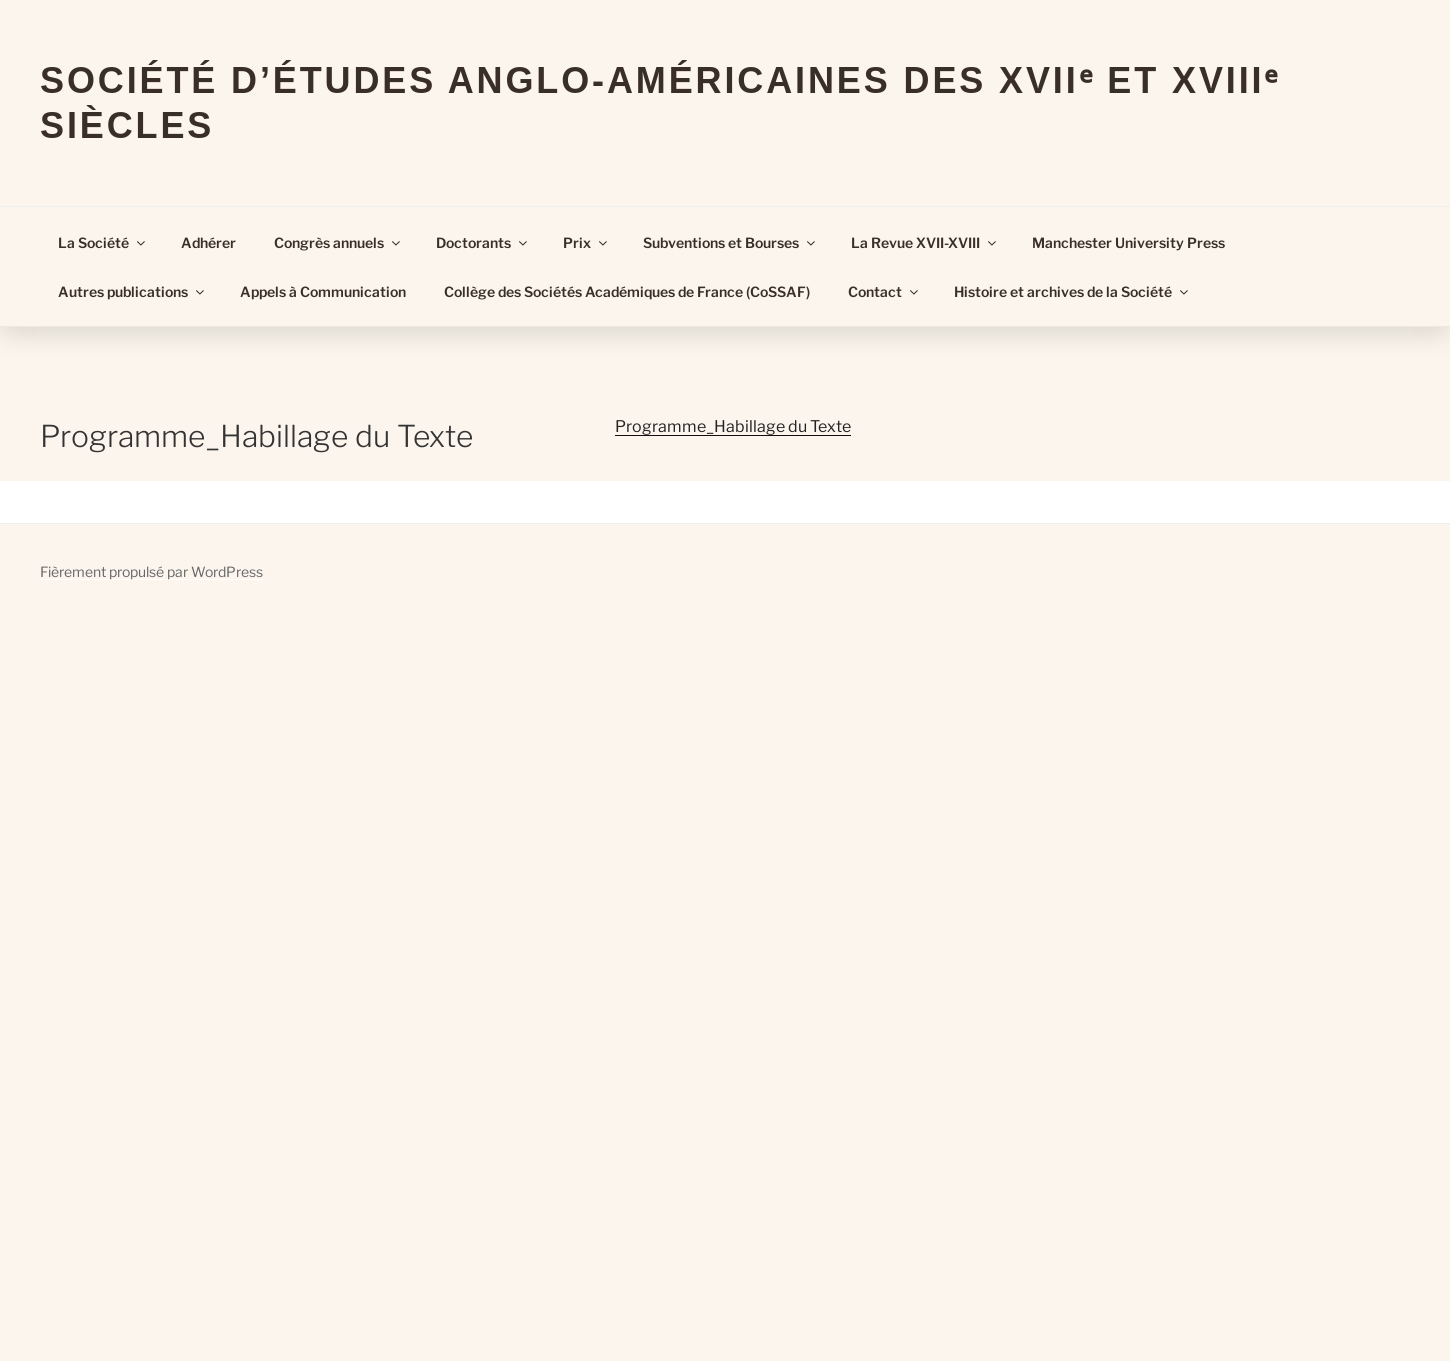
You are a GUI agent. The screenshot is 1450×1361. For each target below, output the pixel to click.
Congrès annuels (338, 242)
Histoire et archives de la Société (1072, 291)
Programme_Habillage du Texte (733, 426)
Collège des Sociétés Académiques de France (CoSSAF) (627, 291)
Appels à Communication (323, 291)
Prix (586, 242)
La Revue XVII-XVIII (925, 242)
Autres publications (132, 291)
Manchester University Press (1128, 242)
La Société (103, 242)
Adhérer (208, 242)
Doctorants (483, 242)
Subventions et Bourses (730, 242)
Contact (884, 291)
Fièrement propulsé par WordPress (151, 571)
